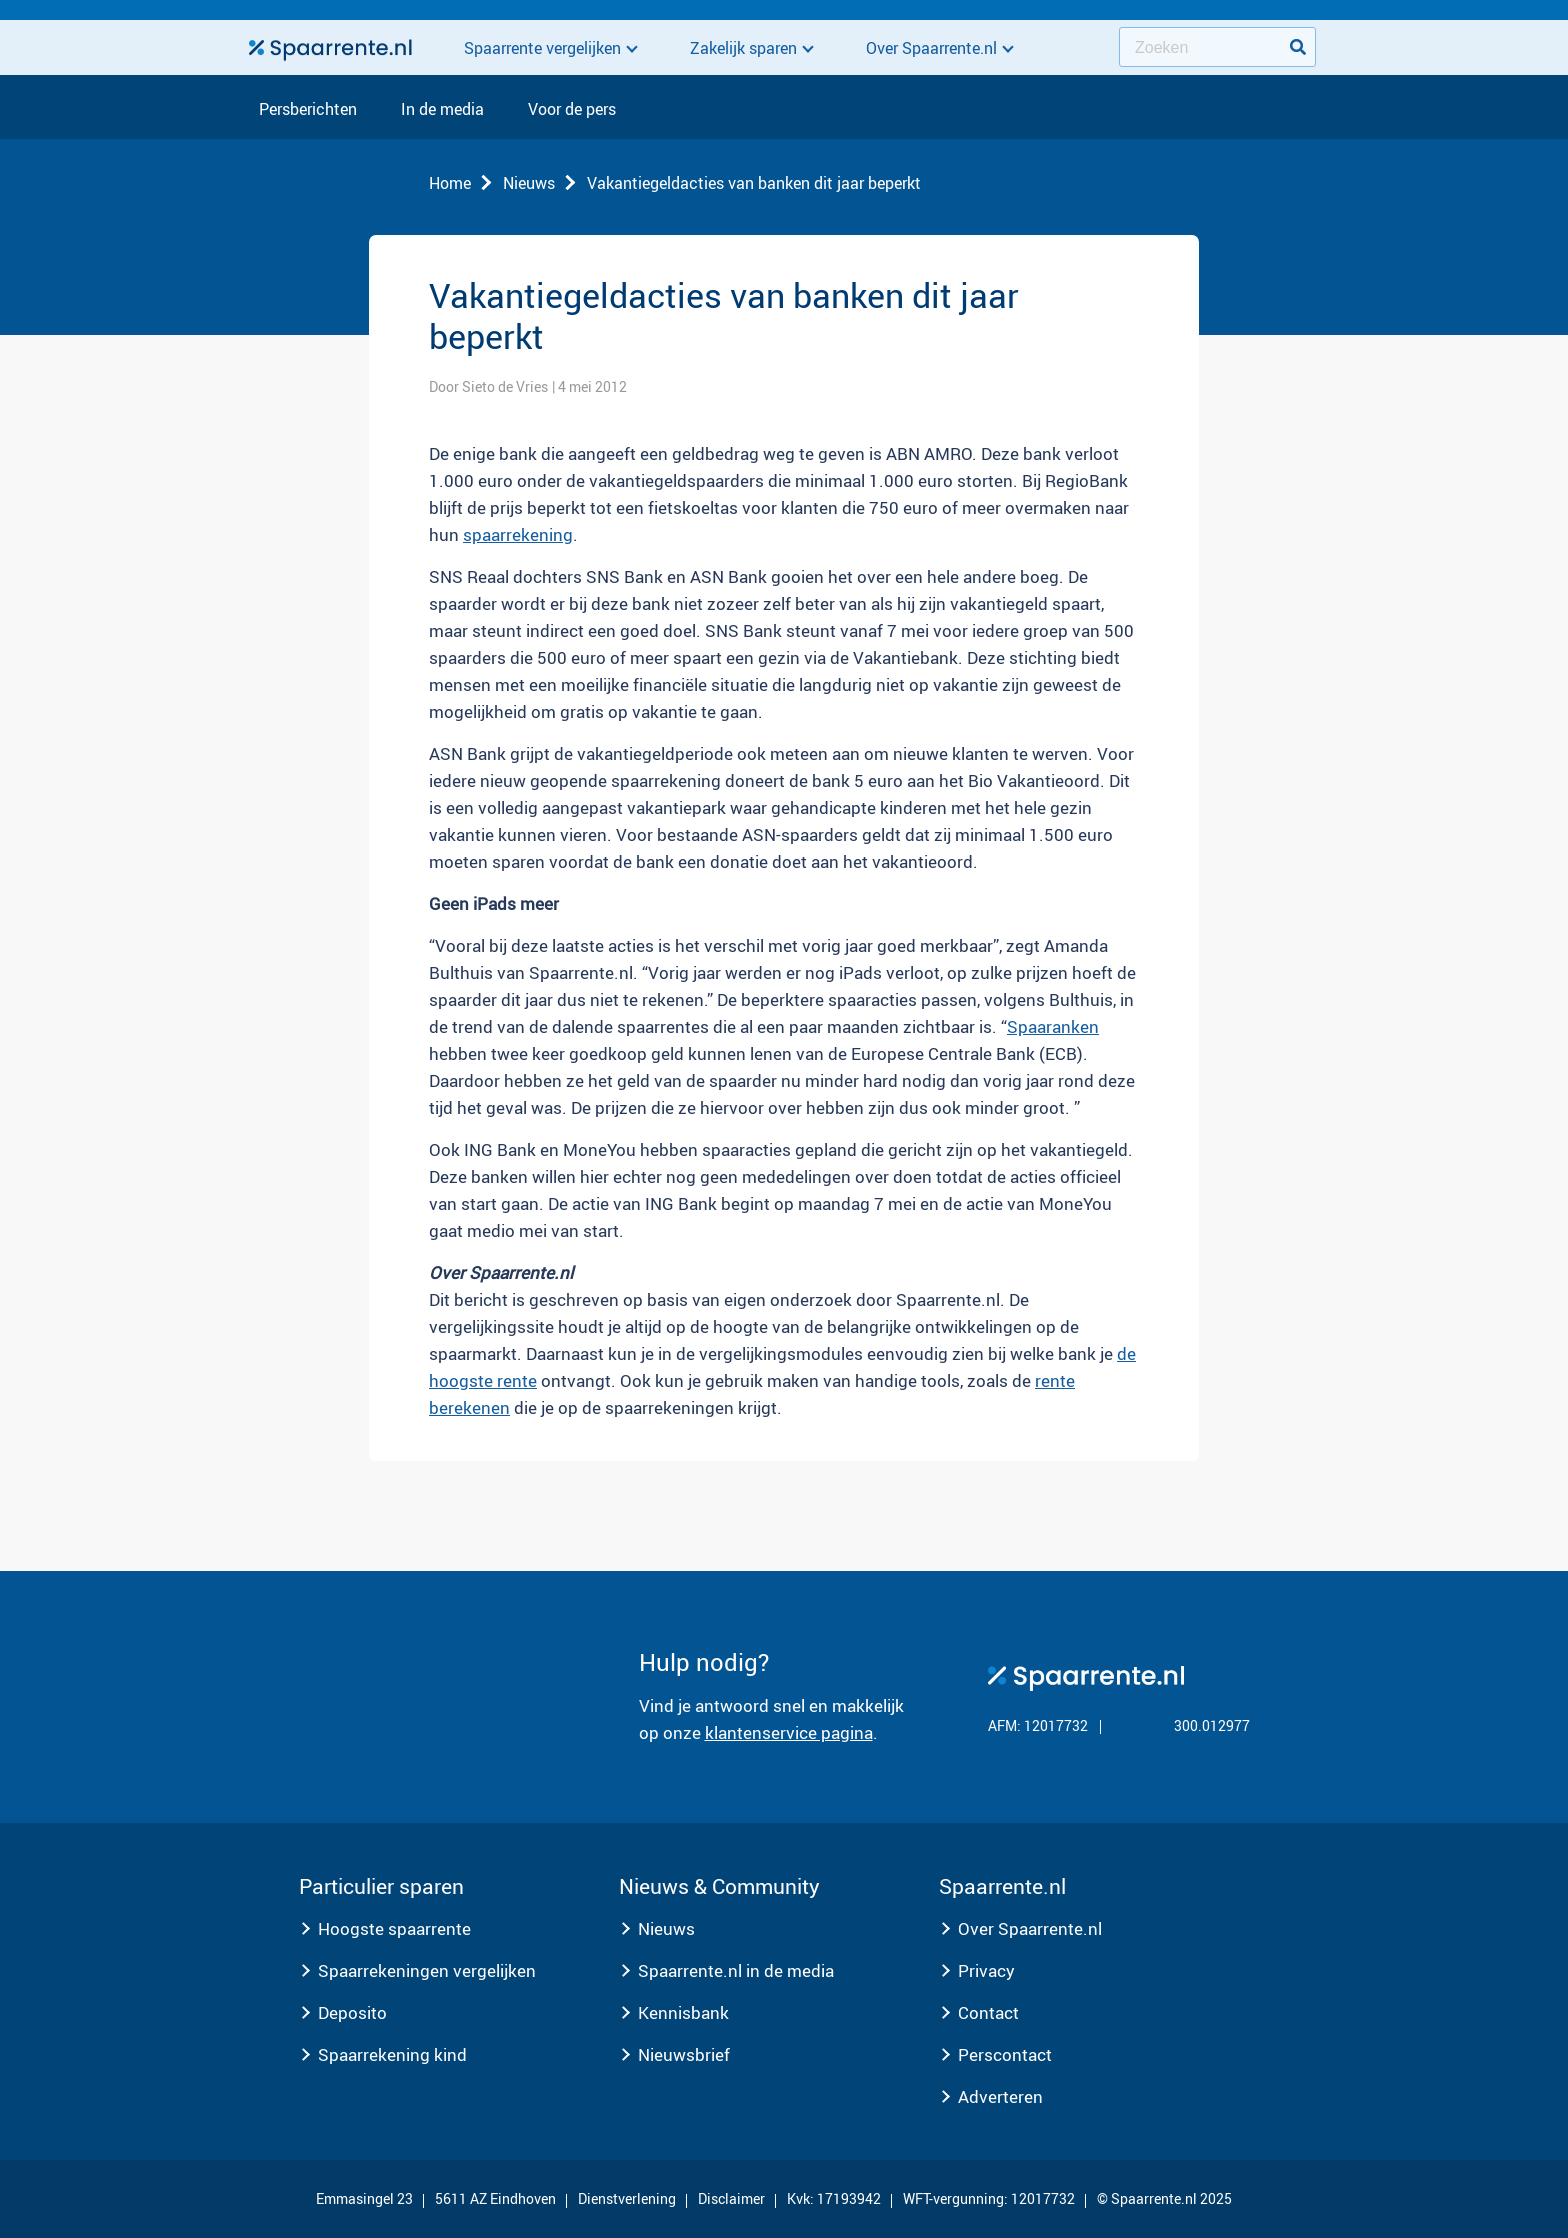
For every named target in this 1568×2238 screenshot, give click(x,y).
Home (450, 183)
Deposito (352, 2012)
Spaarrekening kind (392, 2054)
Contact (988, 2012)
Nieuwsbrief (684, 2054)
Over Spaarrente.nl (1030, 1928)
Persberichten (308, 110)
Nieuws (529, 183)
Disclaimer (731, 2198)
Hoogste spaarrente (394, 1928)
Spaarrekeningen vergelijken (427, 1970)
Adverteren (1000, 2096)
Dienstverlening (627, 2198)
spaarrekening (518, 534)
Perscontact (1005, 2054)
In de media (442, 110)
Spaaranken (1053, 1026)
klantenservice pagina (789, 1732)
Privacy (986, 1970)
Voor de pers (572, 110)
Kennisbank (683, 2012)
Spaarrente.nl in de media (736, 1970)
